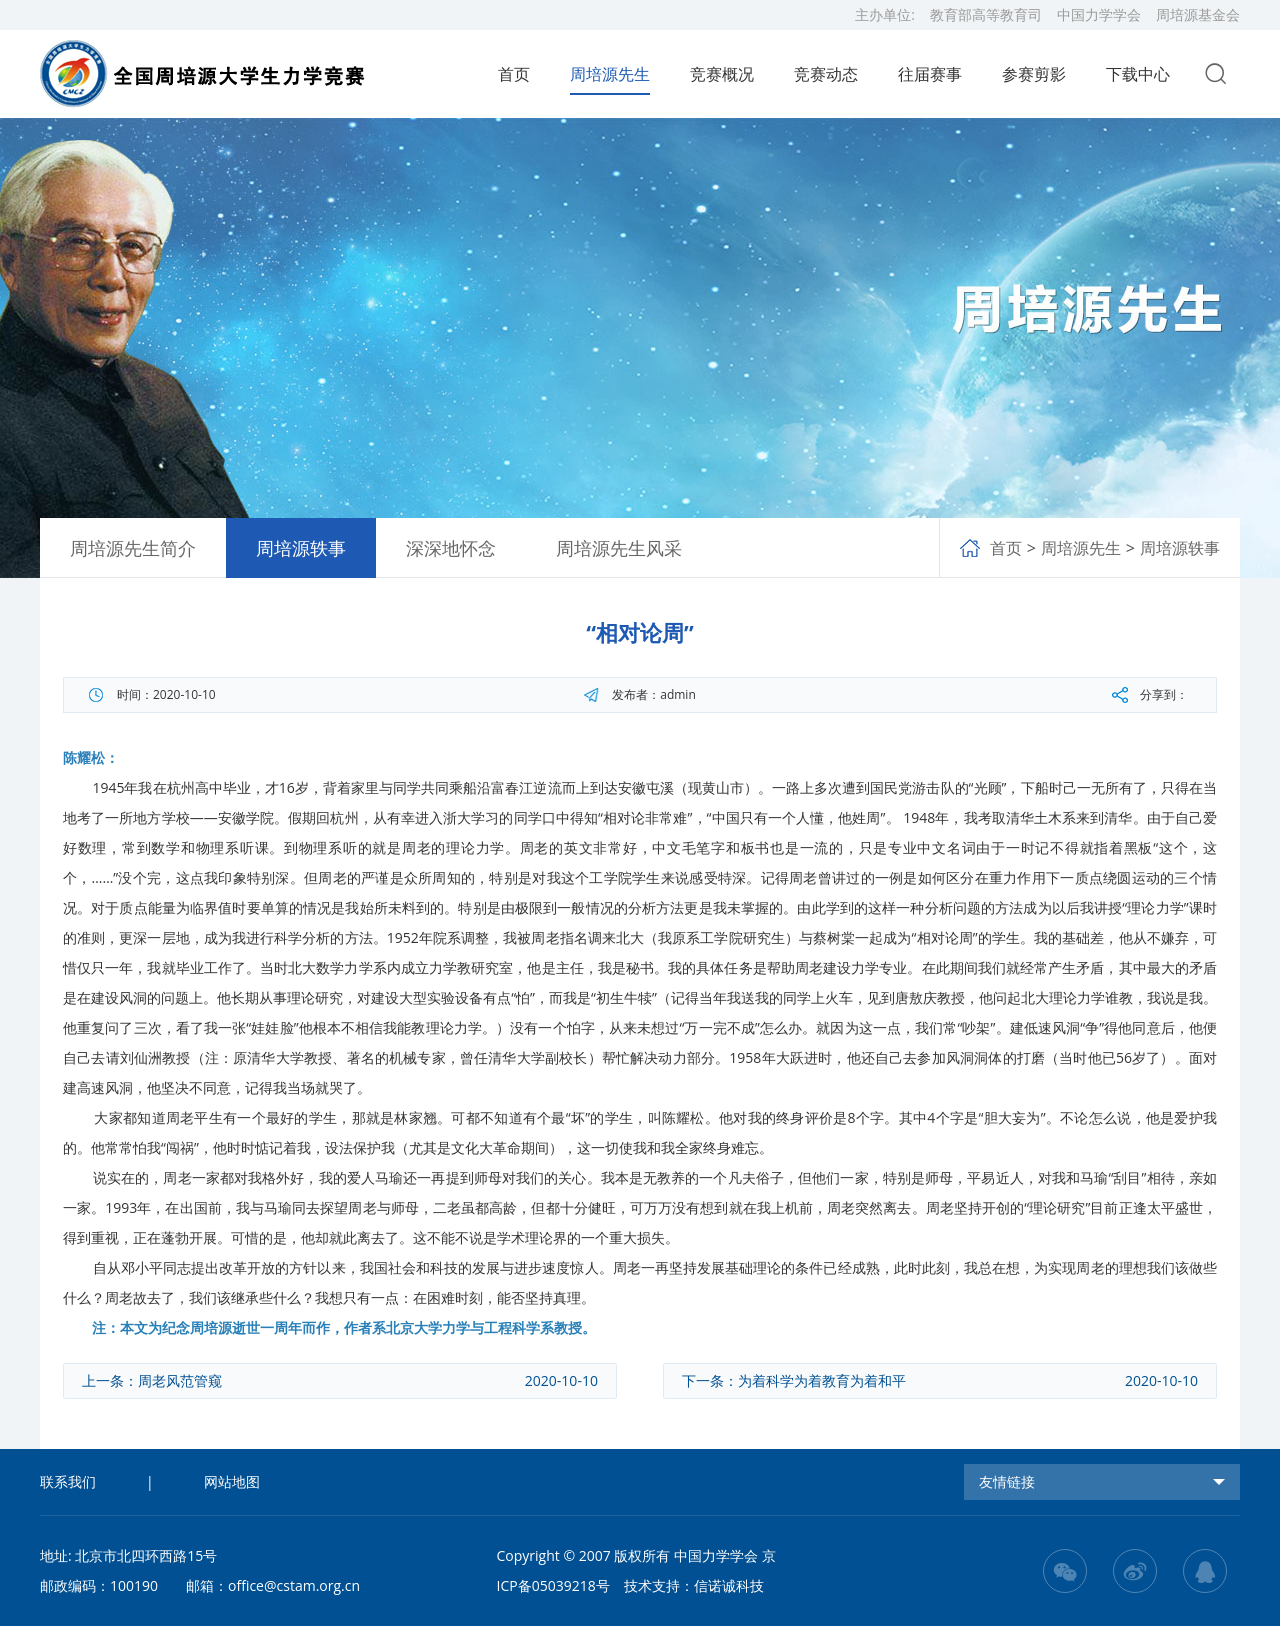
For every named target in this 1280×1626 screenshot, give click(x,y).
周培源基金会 (1198, 14)
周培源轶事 (301, 548)
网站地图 (232, 1481)
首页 (514, 74)
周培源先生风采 (619, 548)
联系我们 (68, 1481)
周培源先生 (1081, 548)
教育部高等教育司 (986, 14)
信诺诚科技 (729, 1585)
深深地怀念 (451, 548)
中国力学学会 (1099, 14)
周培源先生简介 (133, 548)
